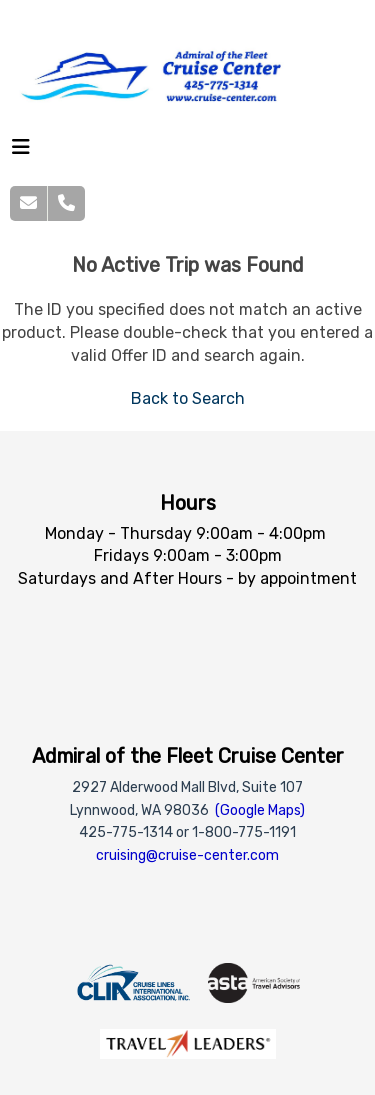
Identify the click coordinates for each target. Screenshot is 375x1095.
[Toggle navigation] (21, 152)
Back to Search (188, 398)
